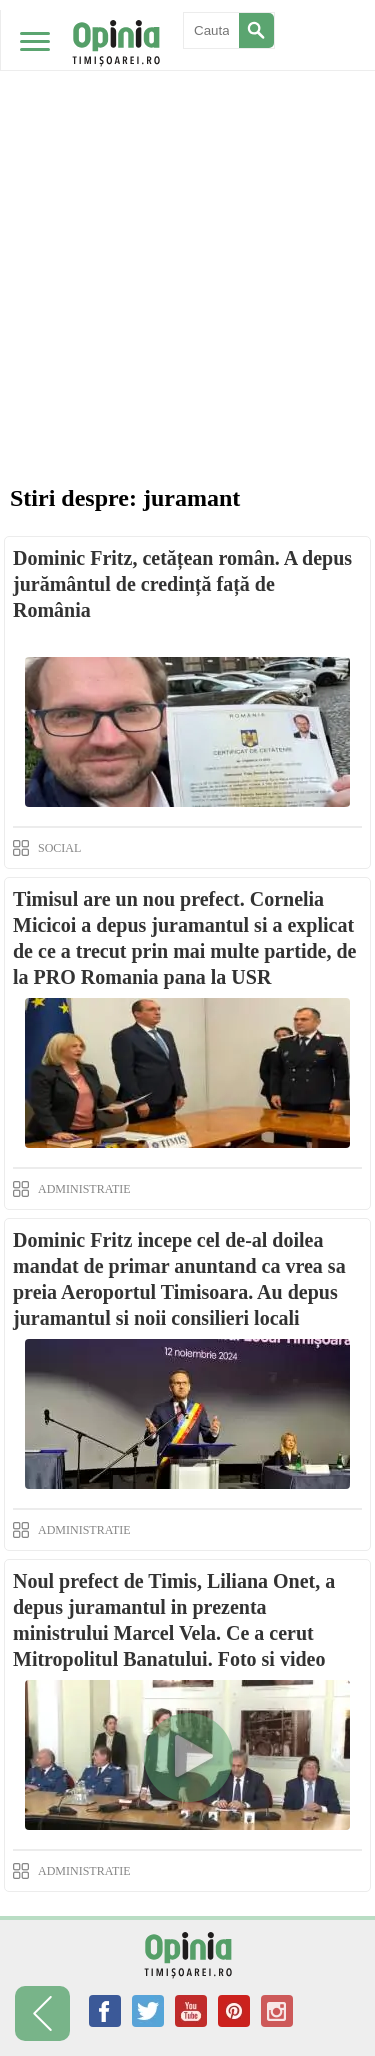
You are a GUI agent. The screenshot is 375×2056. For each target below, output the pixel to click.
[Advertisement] (187, 197)
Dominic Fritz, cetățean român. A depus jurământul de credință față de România (182, 584)
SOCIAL (59, 848)
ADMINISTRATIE (84, 1189)
